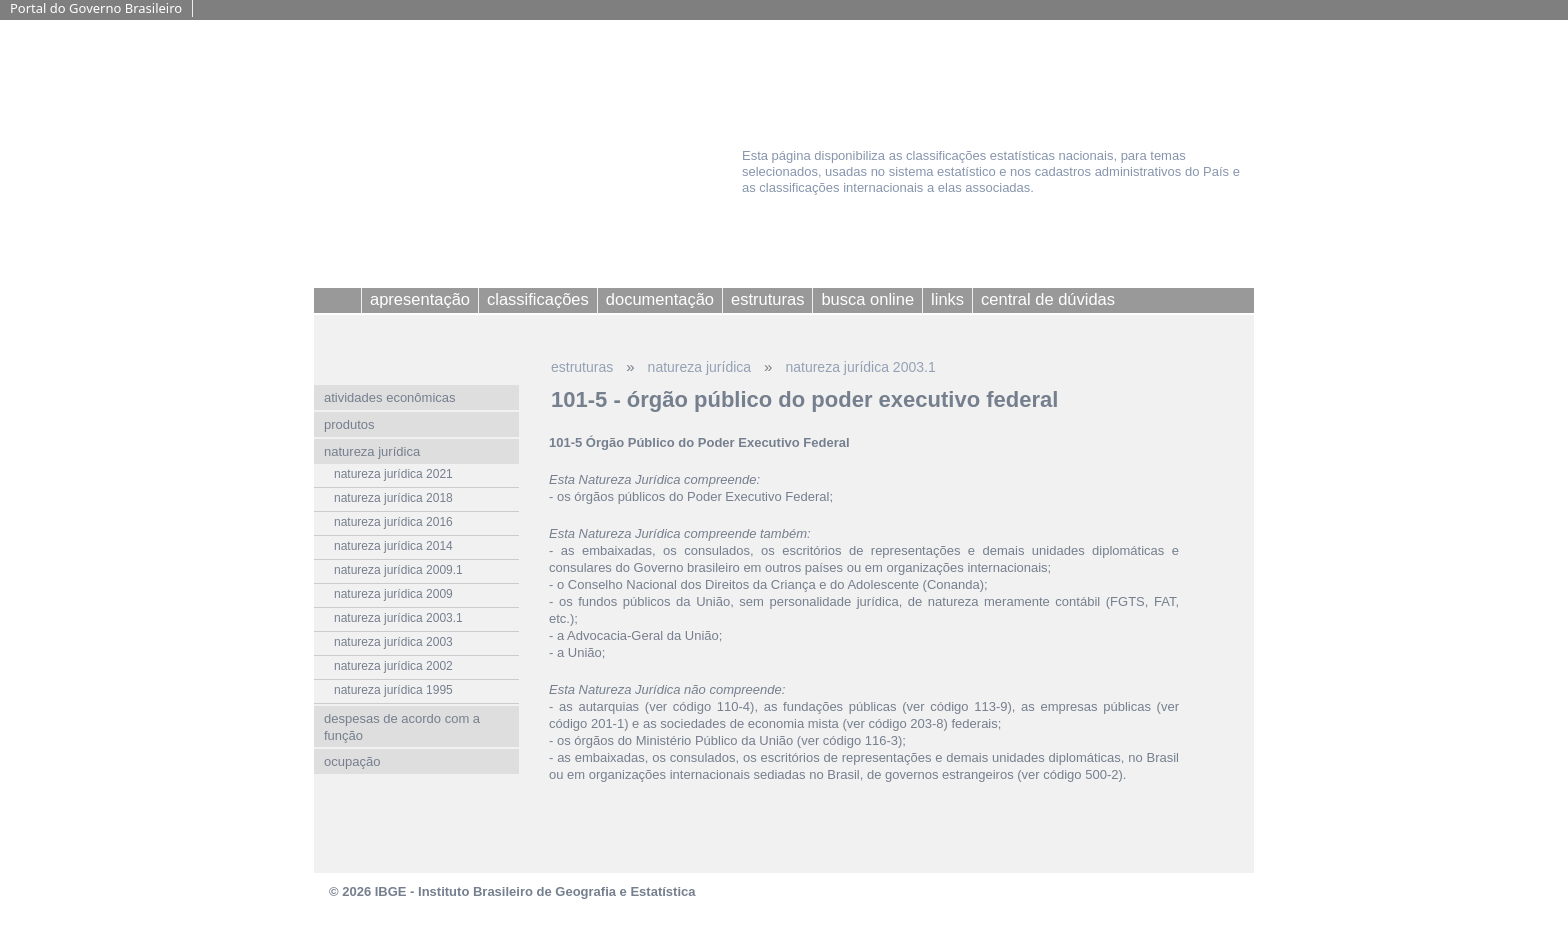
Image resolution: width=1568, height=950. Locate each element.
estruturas (582, 367)
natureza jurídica (700, 367)
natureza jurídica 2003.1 (860, 367)
